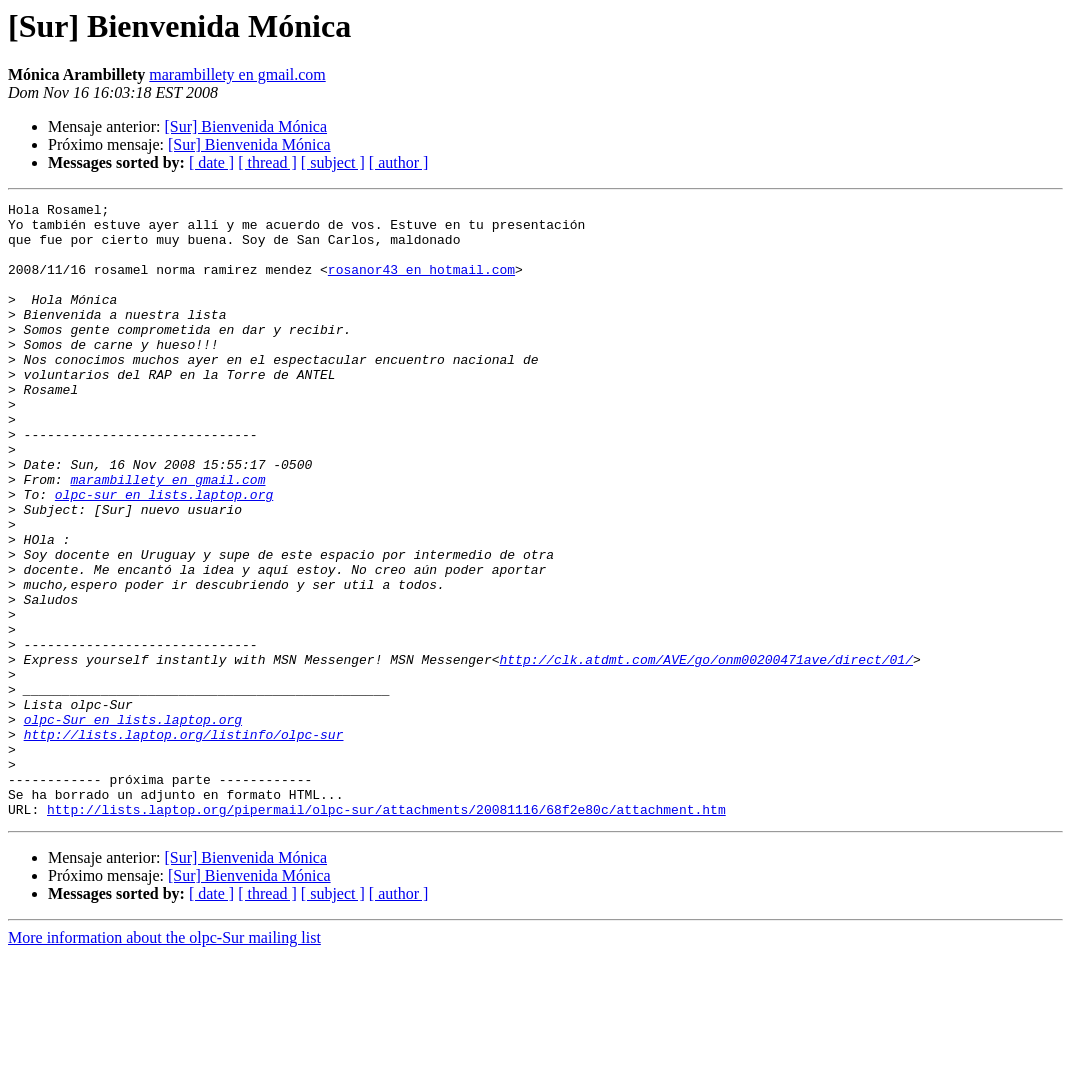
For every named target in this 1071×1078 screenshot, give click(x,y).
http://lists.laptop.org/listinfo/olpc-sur (184, 842)
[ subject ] (333, 162)
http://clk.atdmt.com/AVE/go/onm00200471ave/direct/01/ (705, 752)
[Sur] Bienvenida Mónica (245, 126)
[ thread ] (267, 162)
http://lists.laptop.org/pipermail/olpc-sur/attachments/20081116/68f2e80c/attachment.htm (386, 932)
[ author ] (399, 162)
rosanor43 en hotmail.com (421, 284)
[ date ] (211, 162)
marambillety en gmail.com (237, 74)
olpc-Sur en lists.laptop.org (133, 824)
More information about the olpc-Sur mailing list (164, 1060)
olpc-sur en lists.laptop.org (164, 554)
